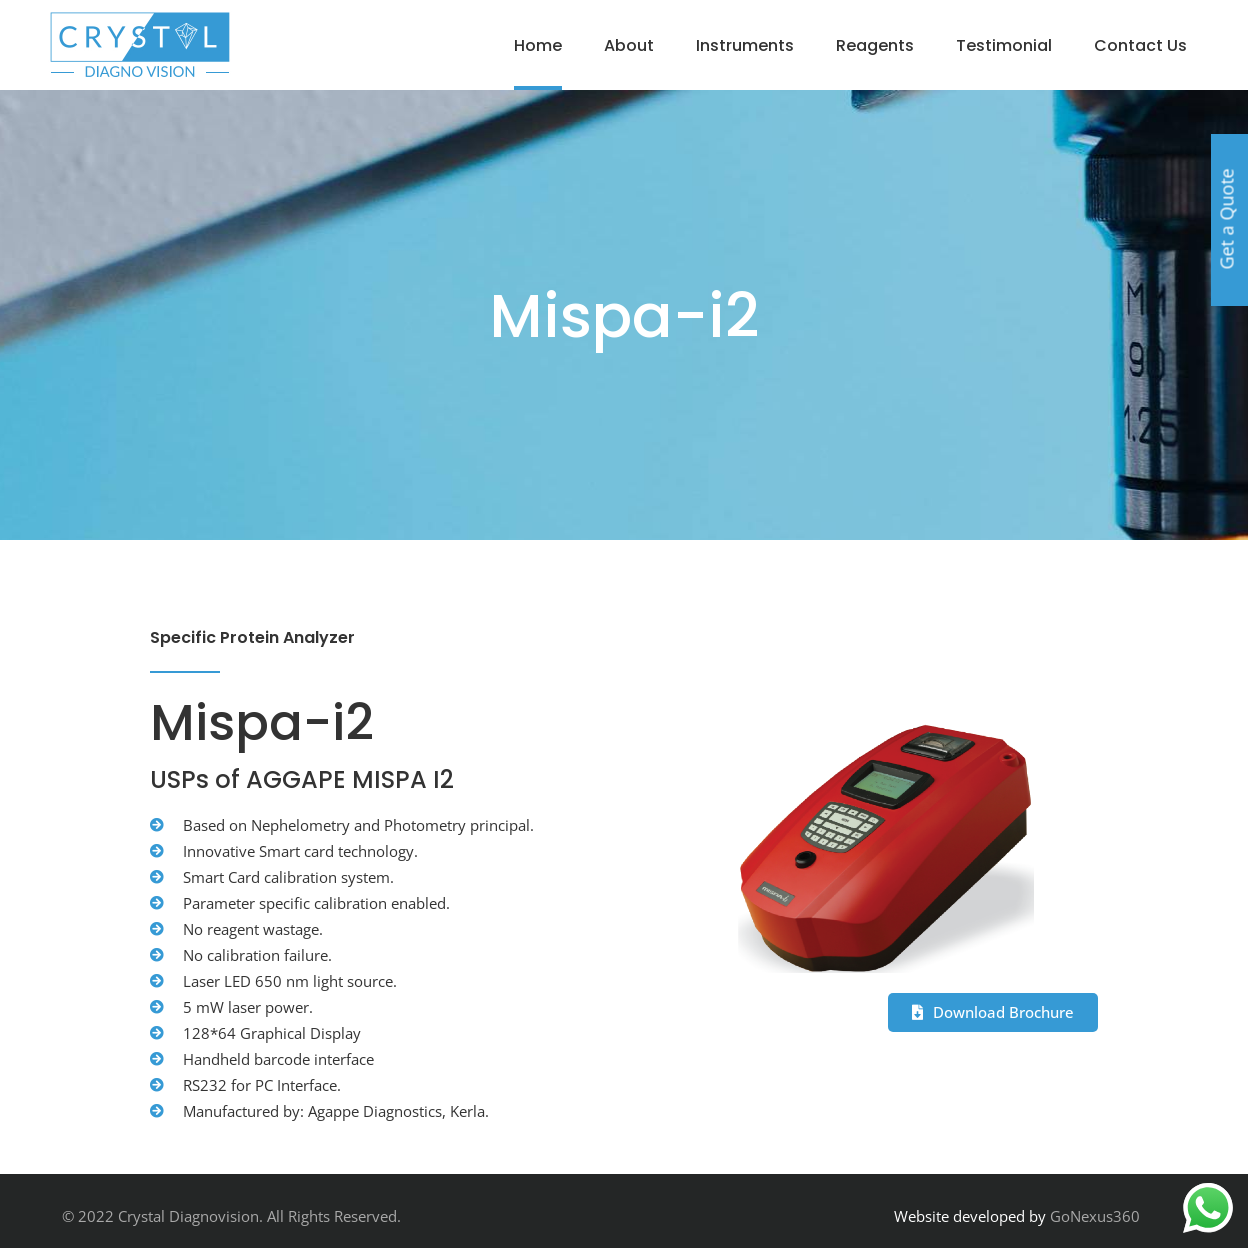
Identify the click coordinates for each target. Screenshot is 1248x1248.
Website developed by (970, 1216)
